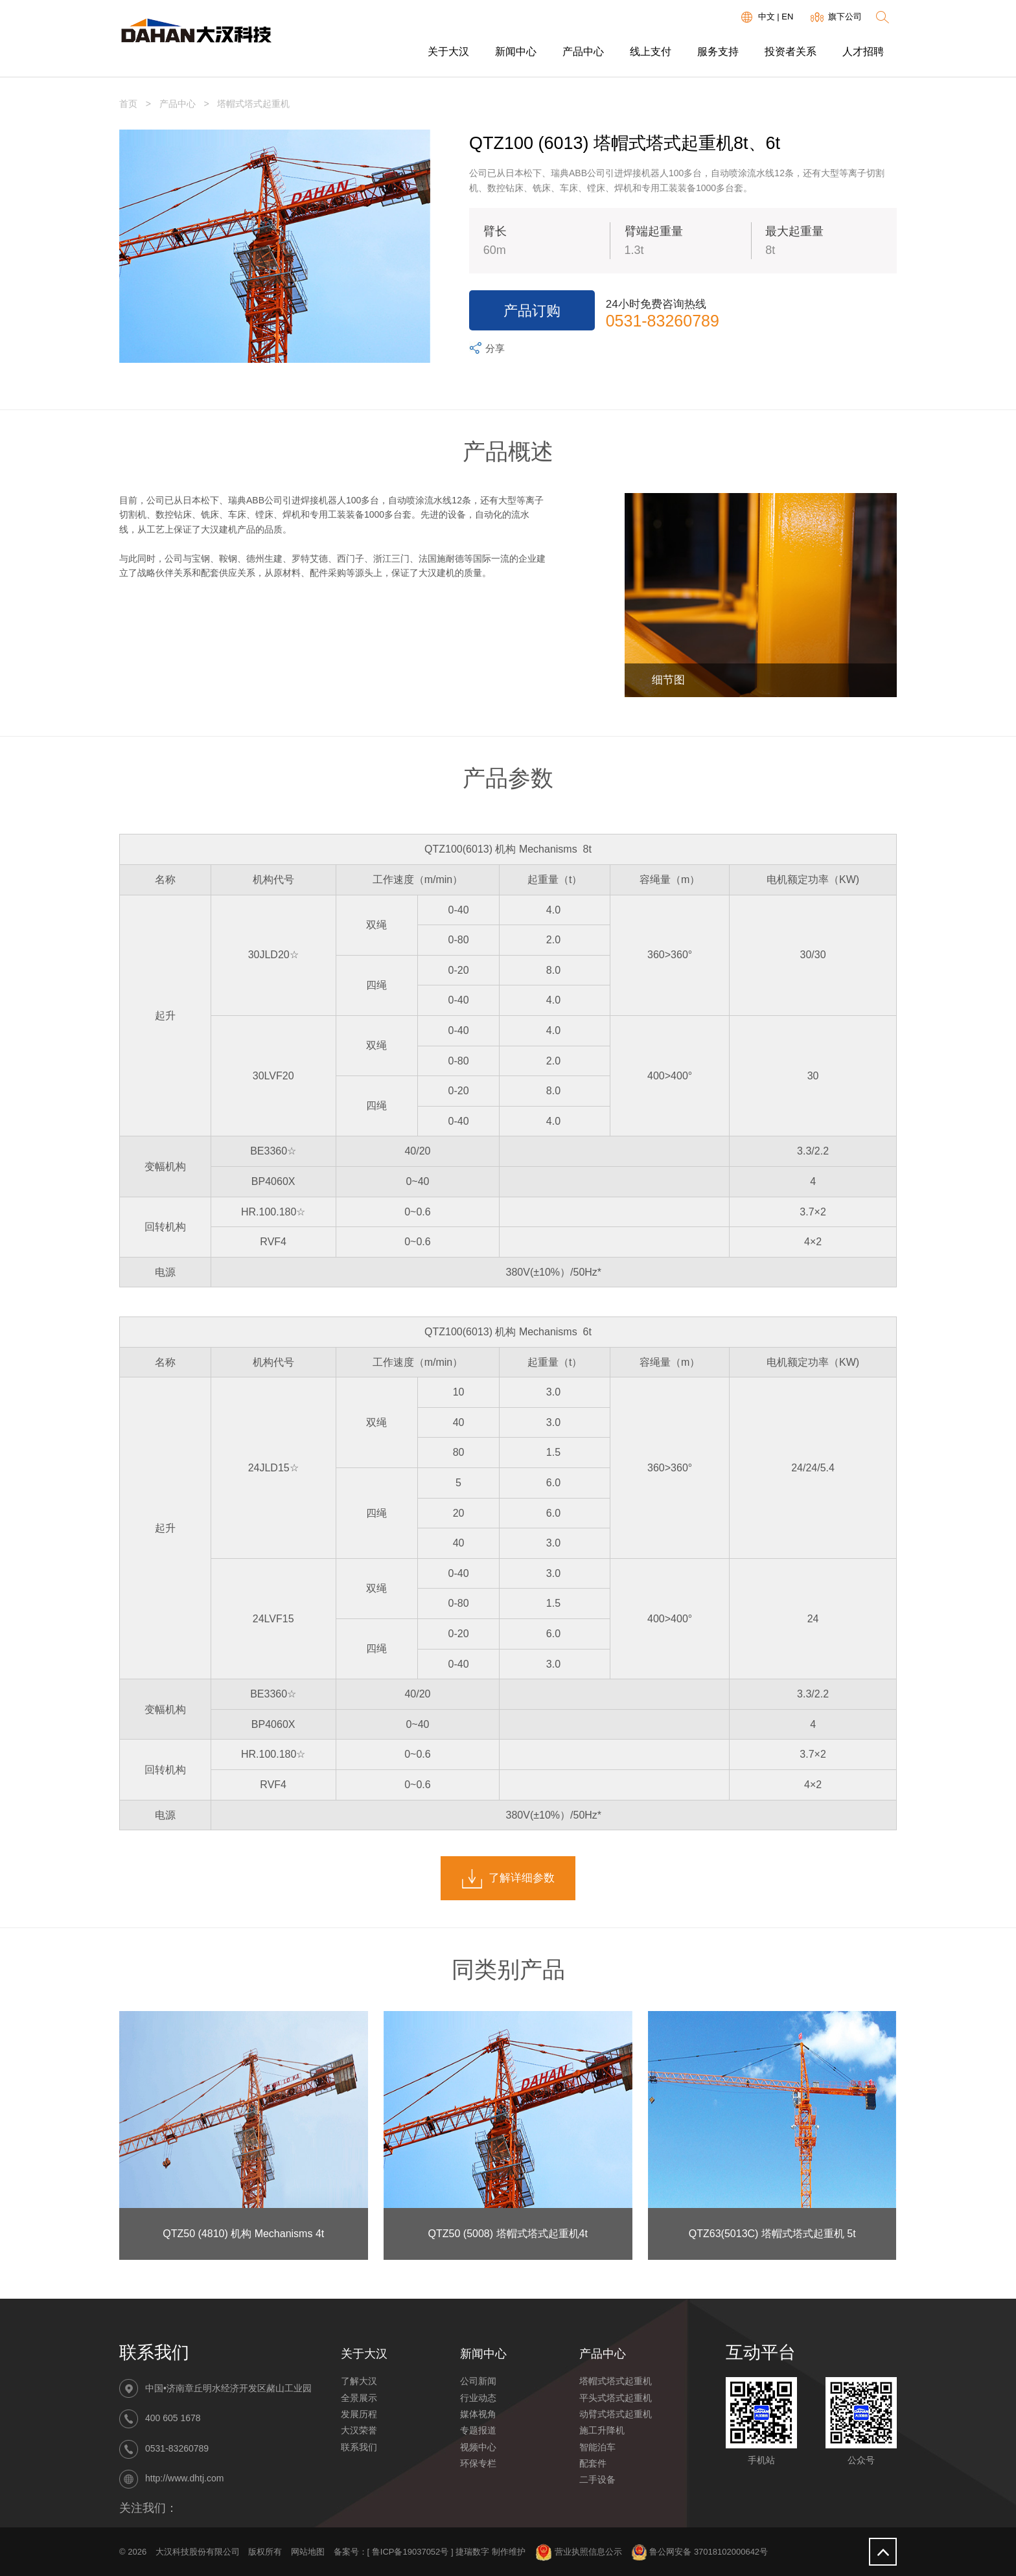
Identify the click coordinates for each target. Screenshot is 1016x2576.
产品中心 (583, 51)
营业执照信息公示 (579, 2552)
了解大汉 (359, 2381)
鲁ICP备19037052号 (410, 2552)
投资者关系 (790, 51)
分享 (486, 348)
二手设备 (597, 2479)
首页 (128, 103)
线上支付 (650, 51)
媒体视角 (478, 2414)
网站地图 (308, 2552)
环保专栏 (478, 2463)
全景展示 (359, 2398)
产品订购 (531, 311)
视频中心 (478, 2447)
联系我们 (359, 2447)
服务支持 (718, 51)
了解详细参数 (508, 1879)
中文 (766, 16)
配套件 (592, 2463)
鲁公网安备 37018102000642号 (699, 2552)
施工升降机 (602, 2430)
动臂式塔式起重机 (615, 2414)
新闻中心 (516, 51)
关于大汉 (448, 51)
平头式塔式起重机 (615, 2398)
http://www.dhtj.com (184, 2478)
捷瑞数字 (472, 2552)
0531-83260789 (662, 321)
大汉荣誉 (359, 2430)
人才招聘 (863, 51)
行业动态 (478, 2398)
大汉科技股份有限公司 (198, 2552)
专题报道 (478, 2430)
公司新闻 (478, 2381)
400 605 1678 (173, 2418)
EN (787, 16)
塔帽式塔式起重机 (615, 2381)
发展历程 (359, 2414)
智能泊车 (597, 2447)
